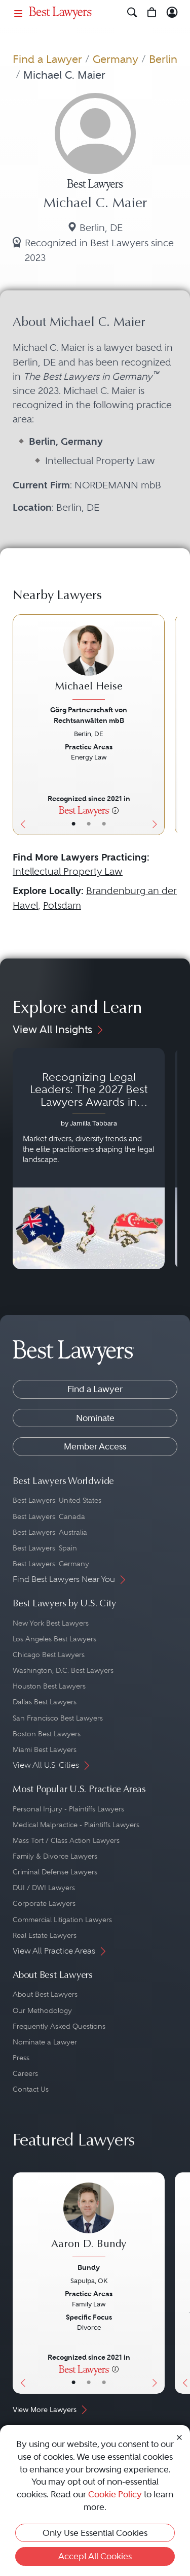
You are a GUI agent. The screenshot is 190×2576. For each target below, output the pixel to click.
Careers (25, 2073)
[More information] (115, 809)
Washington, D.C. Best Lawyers (63, 1670)
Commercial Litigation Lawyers (62, 1920)
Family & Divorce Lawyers (55, 1856)
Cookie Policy (115, 2494)
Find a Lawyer (47, 59)
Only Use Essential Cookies (95, 2533)
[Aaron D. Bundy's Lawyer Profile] (89, 2221)
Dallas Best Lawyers (45, 1702)
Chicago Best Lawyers (49, 1654)
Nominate (95, 1418)
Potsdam (62, 905)
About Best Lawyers (45, 1994)
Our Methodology (42, 2010)
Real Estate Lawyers (45, 1935)
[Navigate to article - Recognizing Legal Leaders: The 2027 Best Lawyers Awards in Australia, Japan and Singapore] (89, 1158)
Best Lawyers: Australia (50, 1532)
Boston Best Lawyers (47, 1734)
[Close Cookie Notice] (179, 2436)
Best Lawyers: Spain (45, 1548)
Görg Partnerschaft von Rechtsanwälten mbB (88, 715)
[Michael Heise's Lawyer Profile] (88, 663)
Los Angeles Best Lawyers (54, 1639)
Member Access (95, 1446)
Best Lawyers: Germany (51, 1564)
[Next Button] (157, 724)
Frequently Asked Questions (59, 2026)
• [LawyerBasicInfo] (73, 824)
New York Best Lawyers (51, 1623)
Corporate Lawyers (44, 1903)
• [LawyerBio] (88, 824)
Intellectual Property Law (68, 871)
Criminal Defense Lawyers (55, 1872)
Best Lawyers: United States (57, 1500)
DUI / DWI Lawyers (44, 1888)
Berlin (163, 59)
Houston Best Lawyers (49, 1686)
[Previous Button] (20, 724)
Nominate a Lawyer (45, 2042)
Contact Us (31, 2089)
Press (21, 2058)
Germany (115, 59)
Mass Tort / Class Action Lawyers (66, 1840)
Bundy (89, 2267)
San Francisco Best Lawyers (58, 1718)
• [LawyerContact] (103, 824)
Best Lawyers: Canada (49, 1516)
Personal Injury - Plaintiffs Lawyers (68, 1809)
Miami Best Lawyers (45, 1749)
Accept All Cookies (95, 2556)
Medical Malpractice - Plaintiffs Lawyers (76, 1825)
